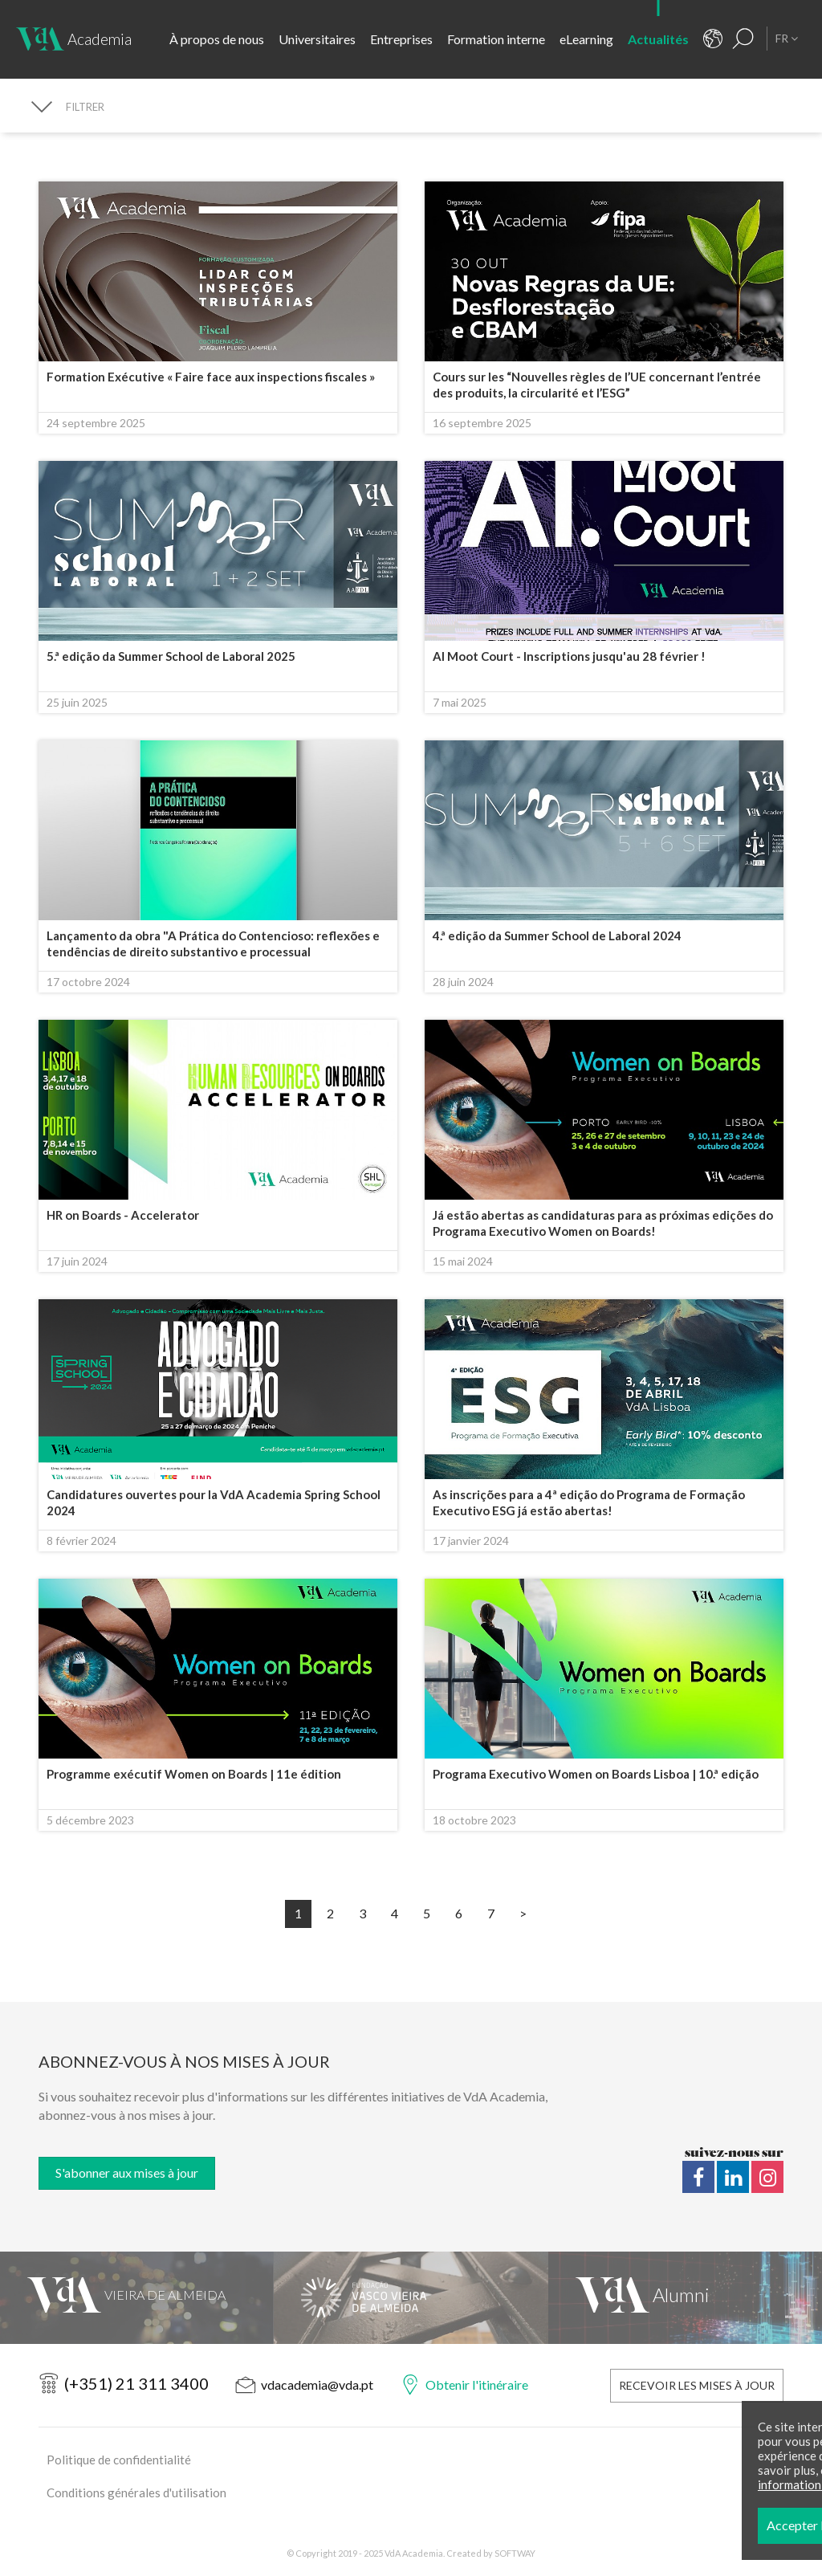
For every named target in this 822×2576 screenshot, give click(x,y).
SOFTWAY (514, 2553)
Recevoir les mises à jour (697, 2385)
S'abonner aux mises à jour (126, 2172)
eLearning (586, 39)
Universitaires (317, 39)
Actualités (658, 39)
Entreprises (401, 39)
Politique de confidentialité (119, 2459)
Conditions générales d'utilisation (136, 2492)
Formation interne (496, 39)
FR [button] (786, 38)
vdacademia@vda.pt (317, 2384)
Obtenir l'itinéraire (476, 2384)
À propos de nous (216, 39)
